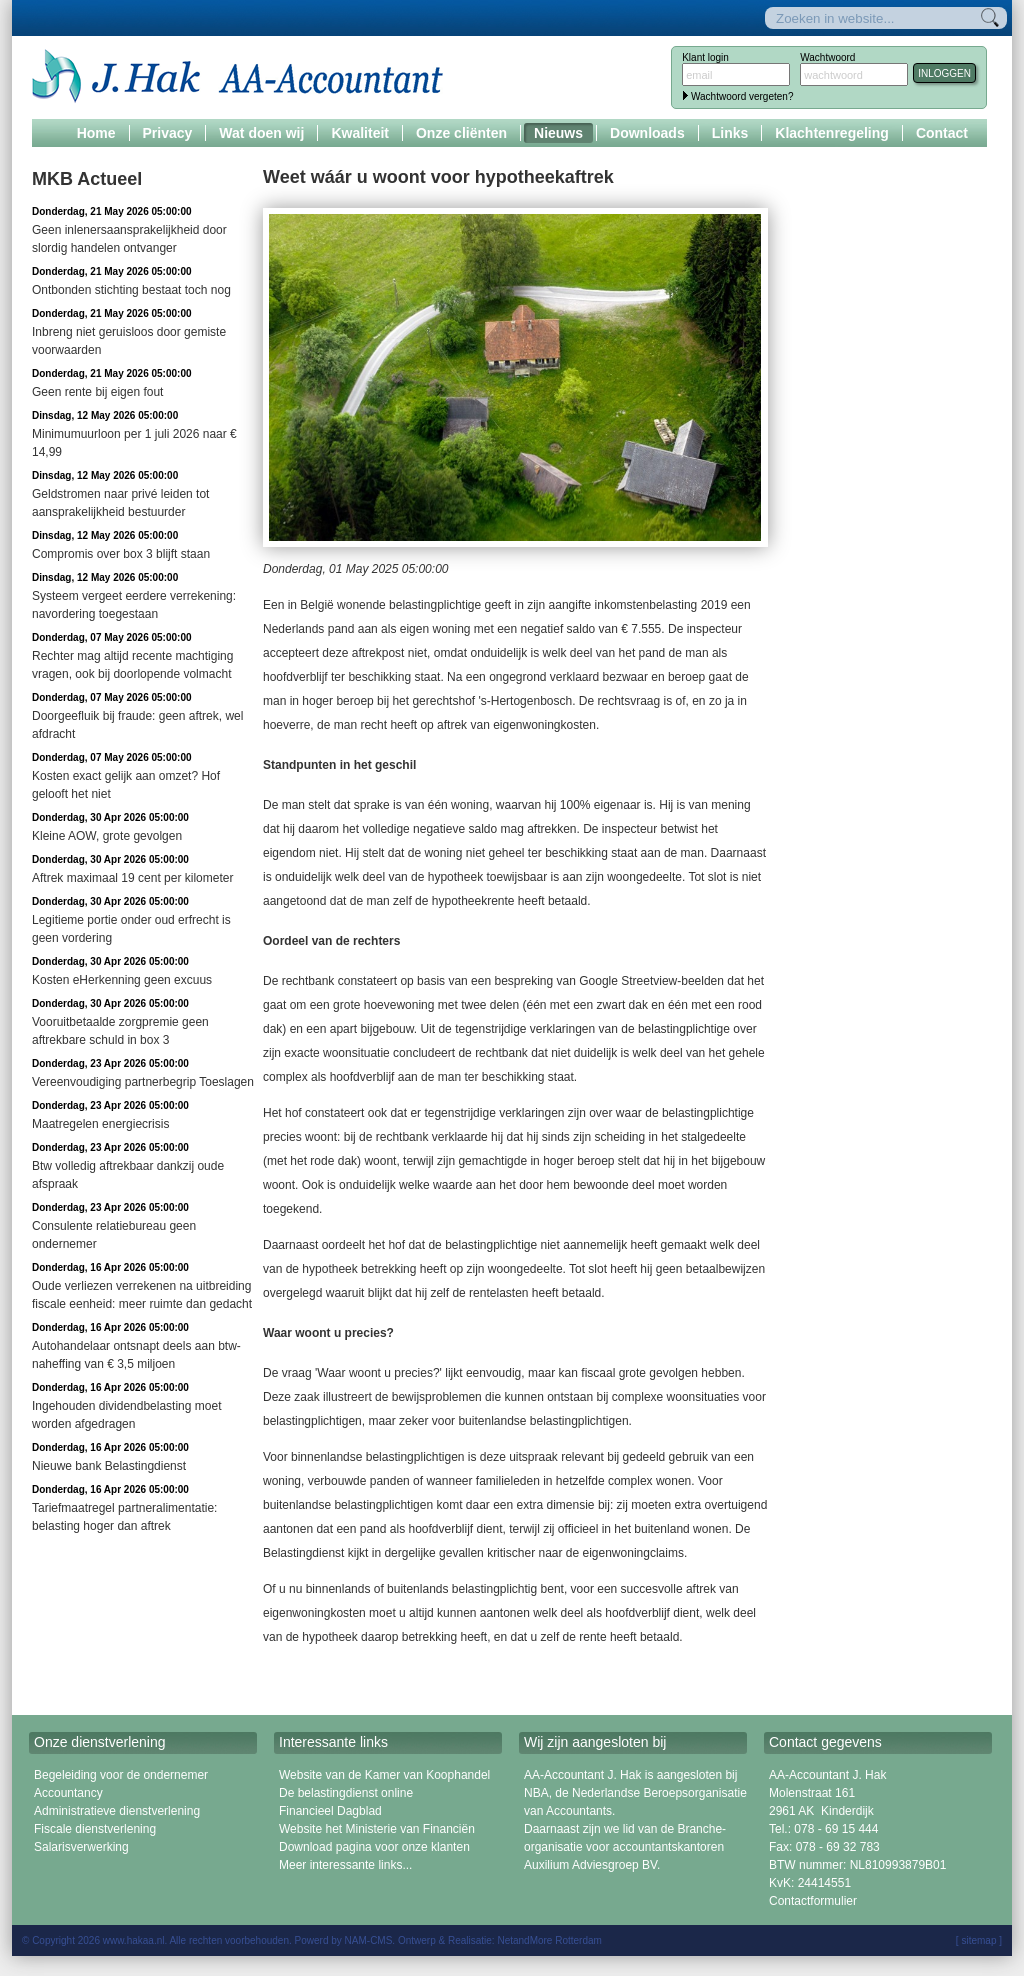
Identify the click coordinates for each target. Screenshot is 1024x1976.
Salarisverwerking (81, 1847)
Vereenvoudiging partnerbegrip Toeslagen (143, 1082)
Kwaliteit (360, 133)
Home (96, 133)
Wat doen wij (261, 133)
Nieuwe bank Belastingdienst (109, 1466)
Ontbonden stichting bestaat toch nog (131, 290)
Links (730, 133)
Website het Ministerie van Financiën (377, 1829)
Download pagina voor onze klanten (374, 1847)
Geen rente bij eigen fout (97, 392)
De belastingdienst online (346, 1793)
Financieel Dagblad (330, 1811)
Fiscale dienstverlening (95, 1829)
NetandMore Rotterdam (549, 1940)
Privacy (168, 133)
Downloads (647, 133)
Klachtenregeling (832, 133)
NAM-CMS (369, 1940)
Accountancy (68, 1793)
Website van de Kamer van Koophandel (384, 1775)
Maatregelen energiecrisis (100, 1124)
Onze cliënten (461, 133)
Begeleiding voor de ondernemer (121, 1775)
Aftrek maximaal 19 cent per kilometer (132, 878)
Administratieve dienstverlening (117, 1811)
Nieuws (558, 133)
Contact (942, 133)
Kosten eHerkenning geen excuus (122, 980)
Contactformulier (813, 1901)
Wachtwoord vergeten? (742, 96)
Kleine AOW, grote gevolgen (107, 836)
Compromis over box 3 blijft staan (121, 554)
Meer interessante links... (345, 1865)
